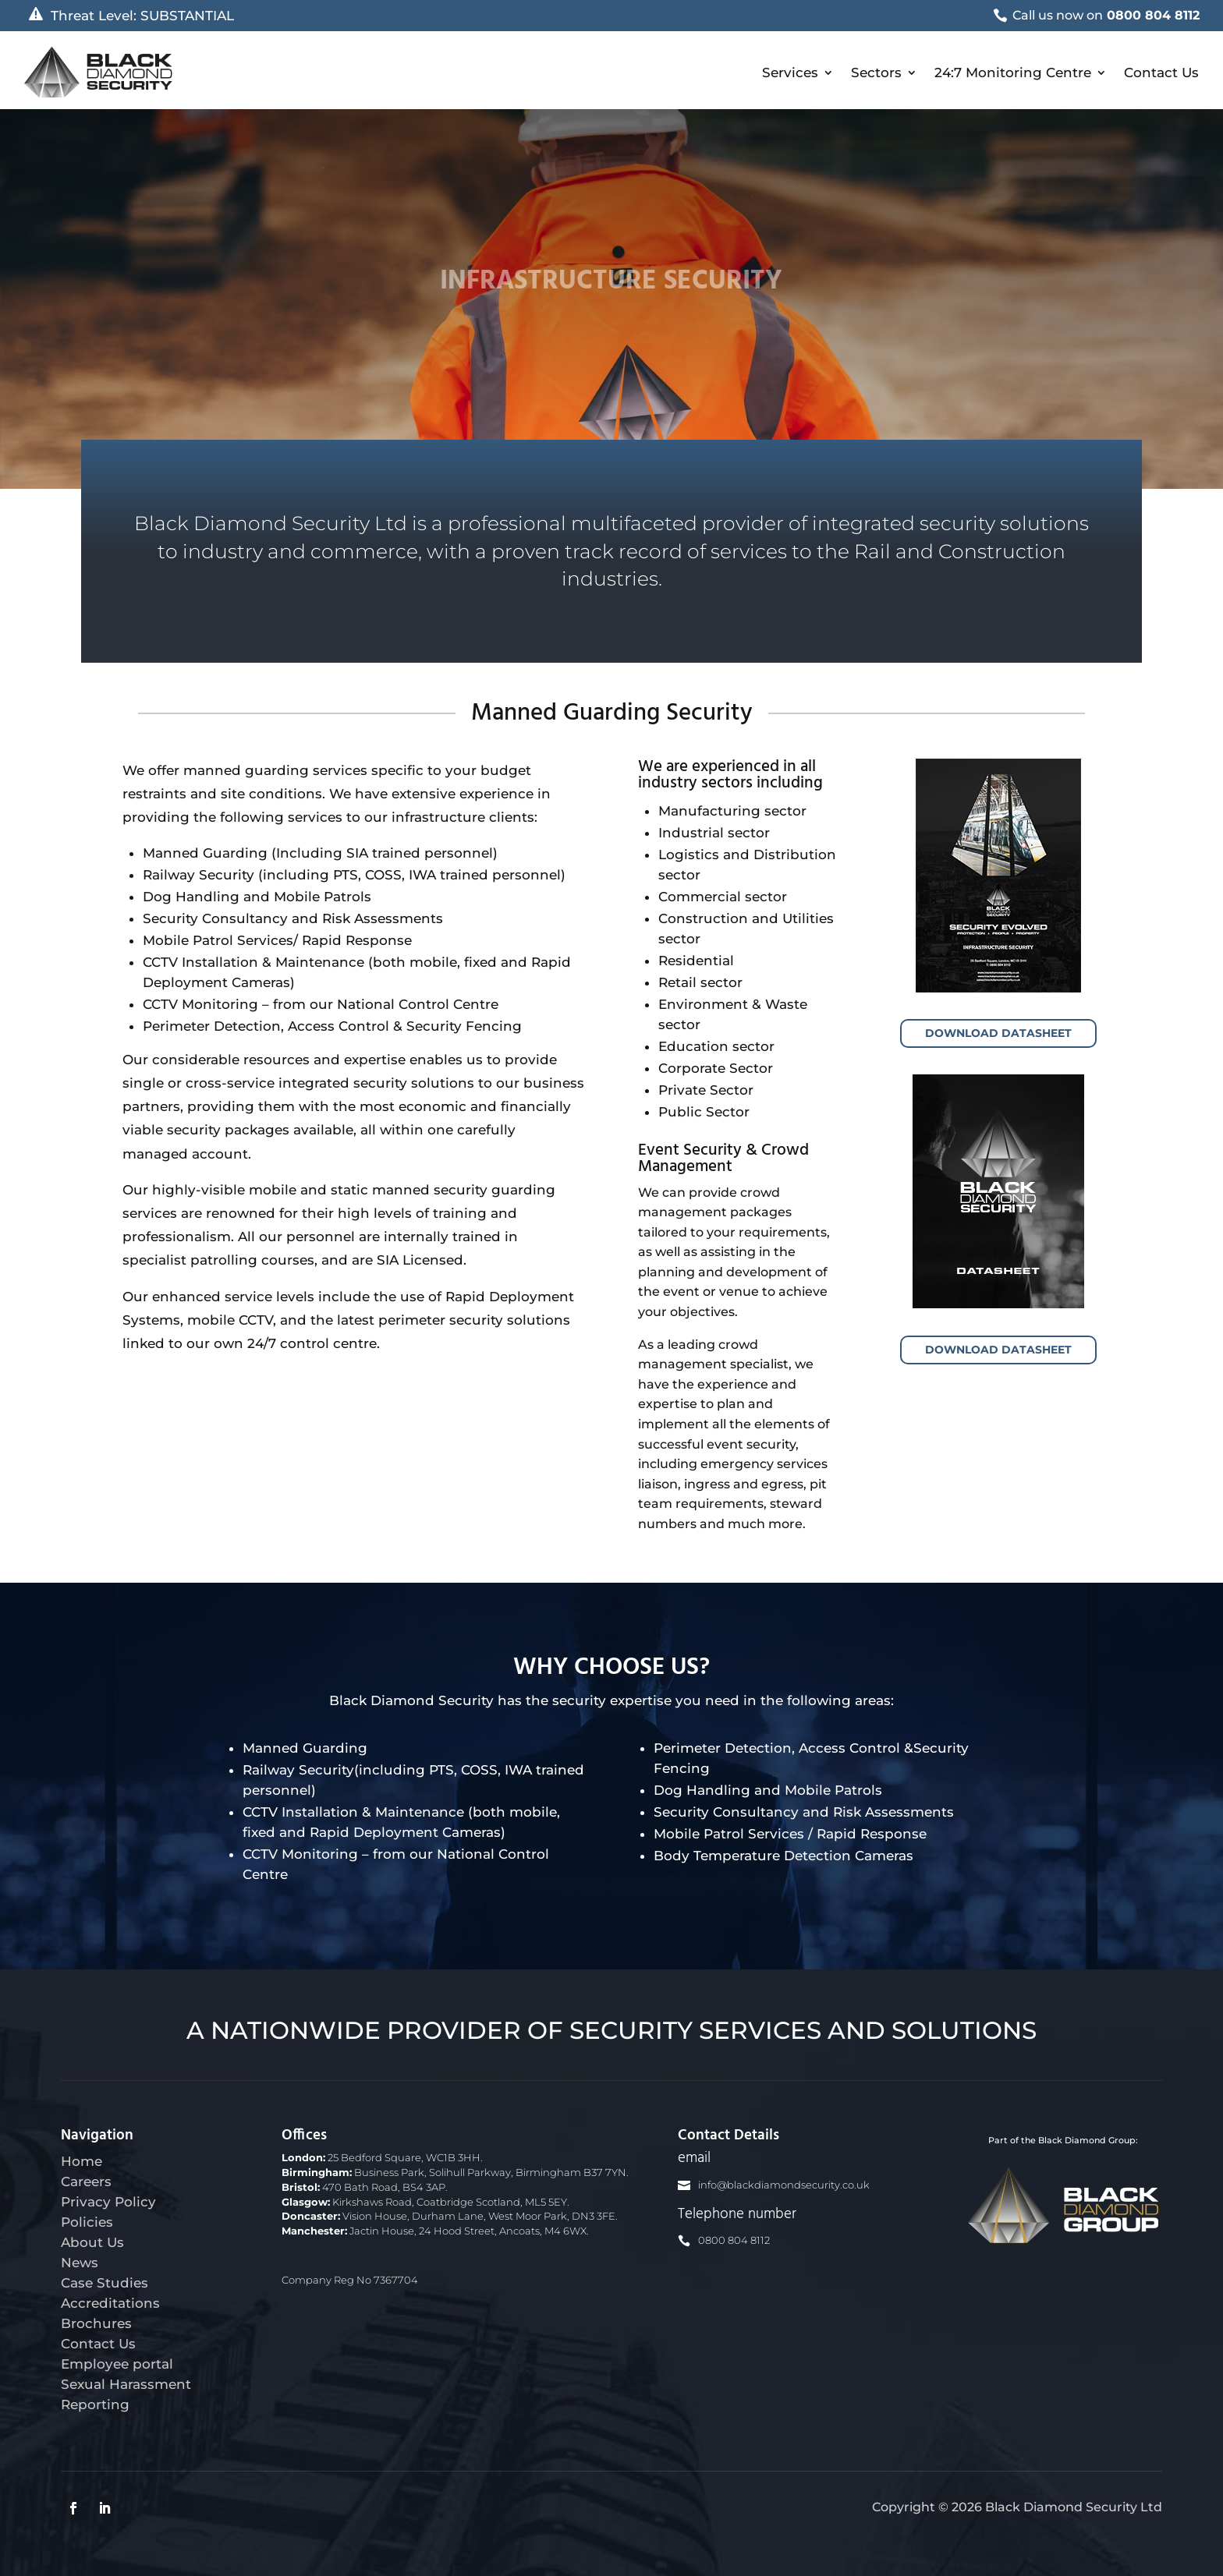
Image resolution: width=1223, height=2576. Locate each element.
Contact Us (1161, 72)
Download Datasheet (998, 1033)
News (79, 2262)
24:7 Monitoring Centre (1012, 72)
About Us (92, 2242)
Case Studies (104, 2283)
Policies (87, 2222)
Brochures (96, 2323)
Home (81, 2161)
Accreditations (110, 2303)
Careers (86, 2181)
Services (790, 72)
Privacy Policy (108, 2202)
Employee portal (117, 2364)
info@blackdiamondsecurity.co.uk (784, 2185)
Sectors (876, 72)
